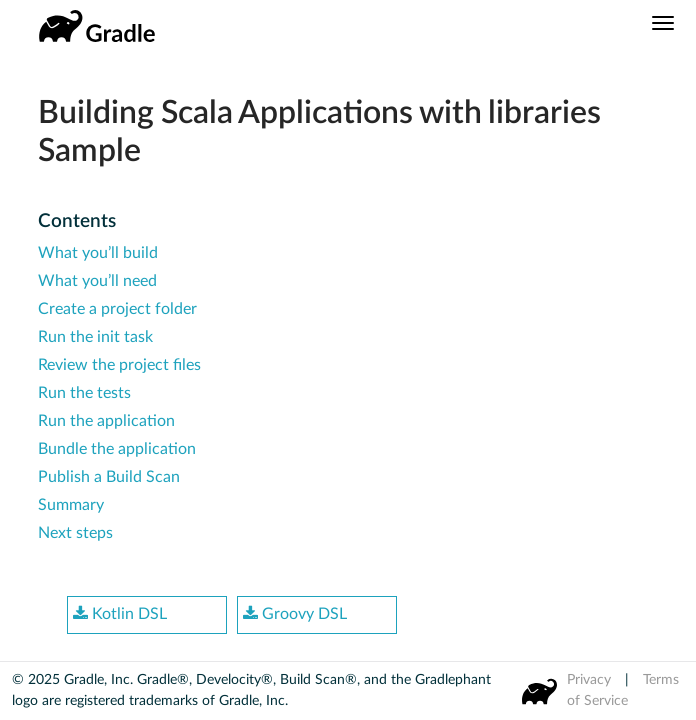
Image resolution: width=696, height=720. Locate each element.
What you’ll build (98, 253)
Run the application (106, 421)
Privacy (589, 680)
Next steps (75, 533)
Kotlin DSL (120, 614)
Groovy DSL (295, 614)
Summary (71, 505)
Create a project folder (117, 309)
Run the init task (95, 337)
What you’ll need (97, 281)
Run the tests (84, 393)
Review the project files (119, 365)
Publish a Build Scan (109, 477)
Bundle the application (117, 449)
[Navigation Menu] (663, 23)
